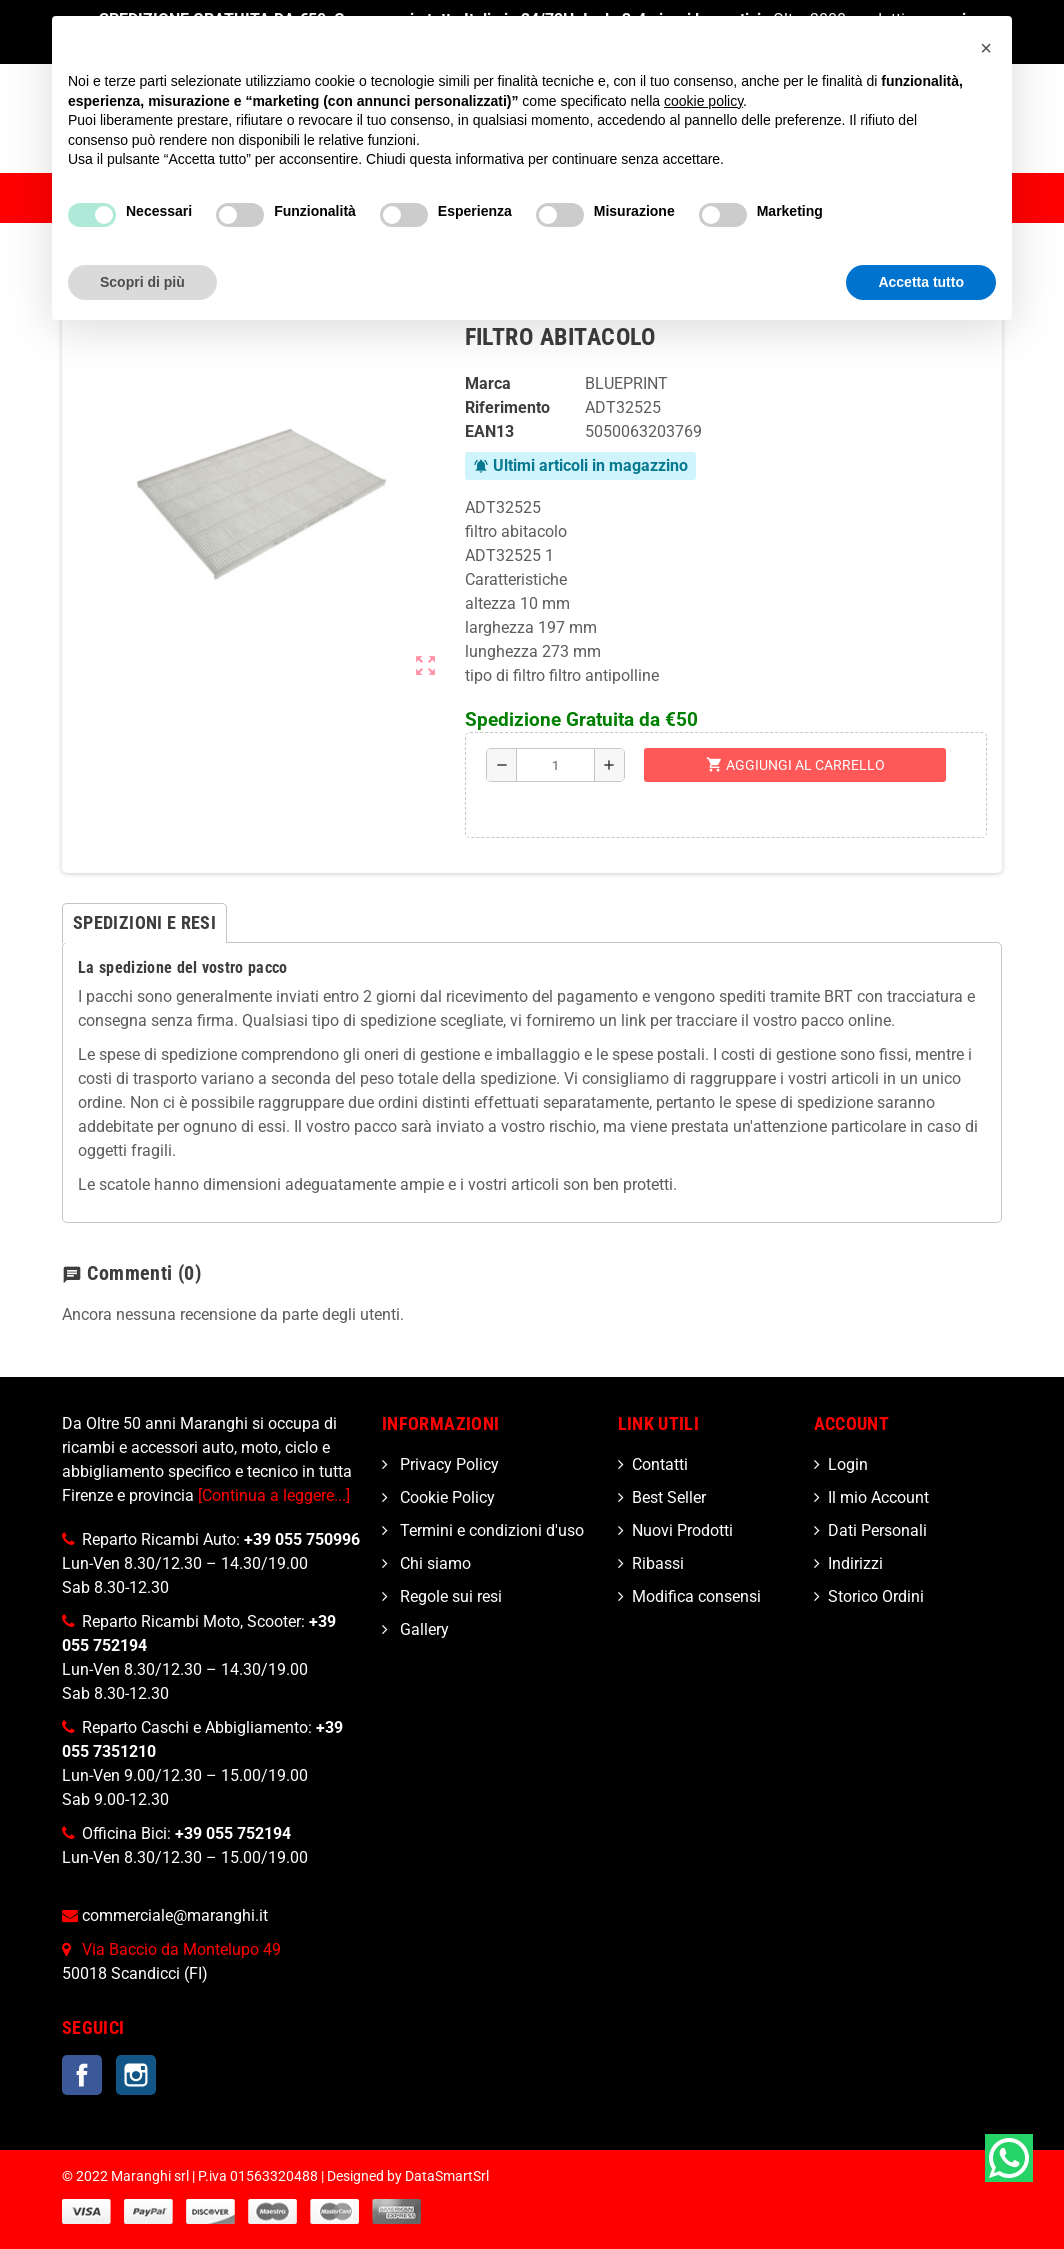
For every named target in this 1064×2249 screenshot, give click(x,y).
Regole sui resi (449, 1596)
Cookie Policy (445, 1497)
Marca (488, 383)
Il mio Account (878, 1497)
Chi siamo (433, 1563)
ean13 (489, 431)
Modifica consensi (696, 1596)
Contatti (660, 1464)
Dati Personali (877, 1530)
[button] (986, 48)
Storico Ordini (876, 1596)
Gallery (422, 1629)
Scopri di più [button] (142, 282)
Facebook (82, 2075)
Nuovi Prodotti (682, 1530)
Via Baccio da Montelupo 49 (181, 1949)
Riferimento (507, 407)
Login (848, 1464)
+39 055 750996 (302, 1539)
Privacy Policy (447, 1464)
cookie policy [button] (703, 101)
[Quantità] (555, 765)
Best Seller (669, 1497)
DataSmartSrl (447, 2176)
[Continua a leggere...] (274, 1495)
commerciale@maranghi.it (175, 1915)
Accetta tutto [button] (921, 282)
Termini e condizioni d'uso (490, 1530)
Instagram (136, 2075)
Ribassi (658, 1563)
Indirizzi (855, 1563)
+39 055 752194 (233, 1833)
